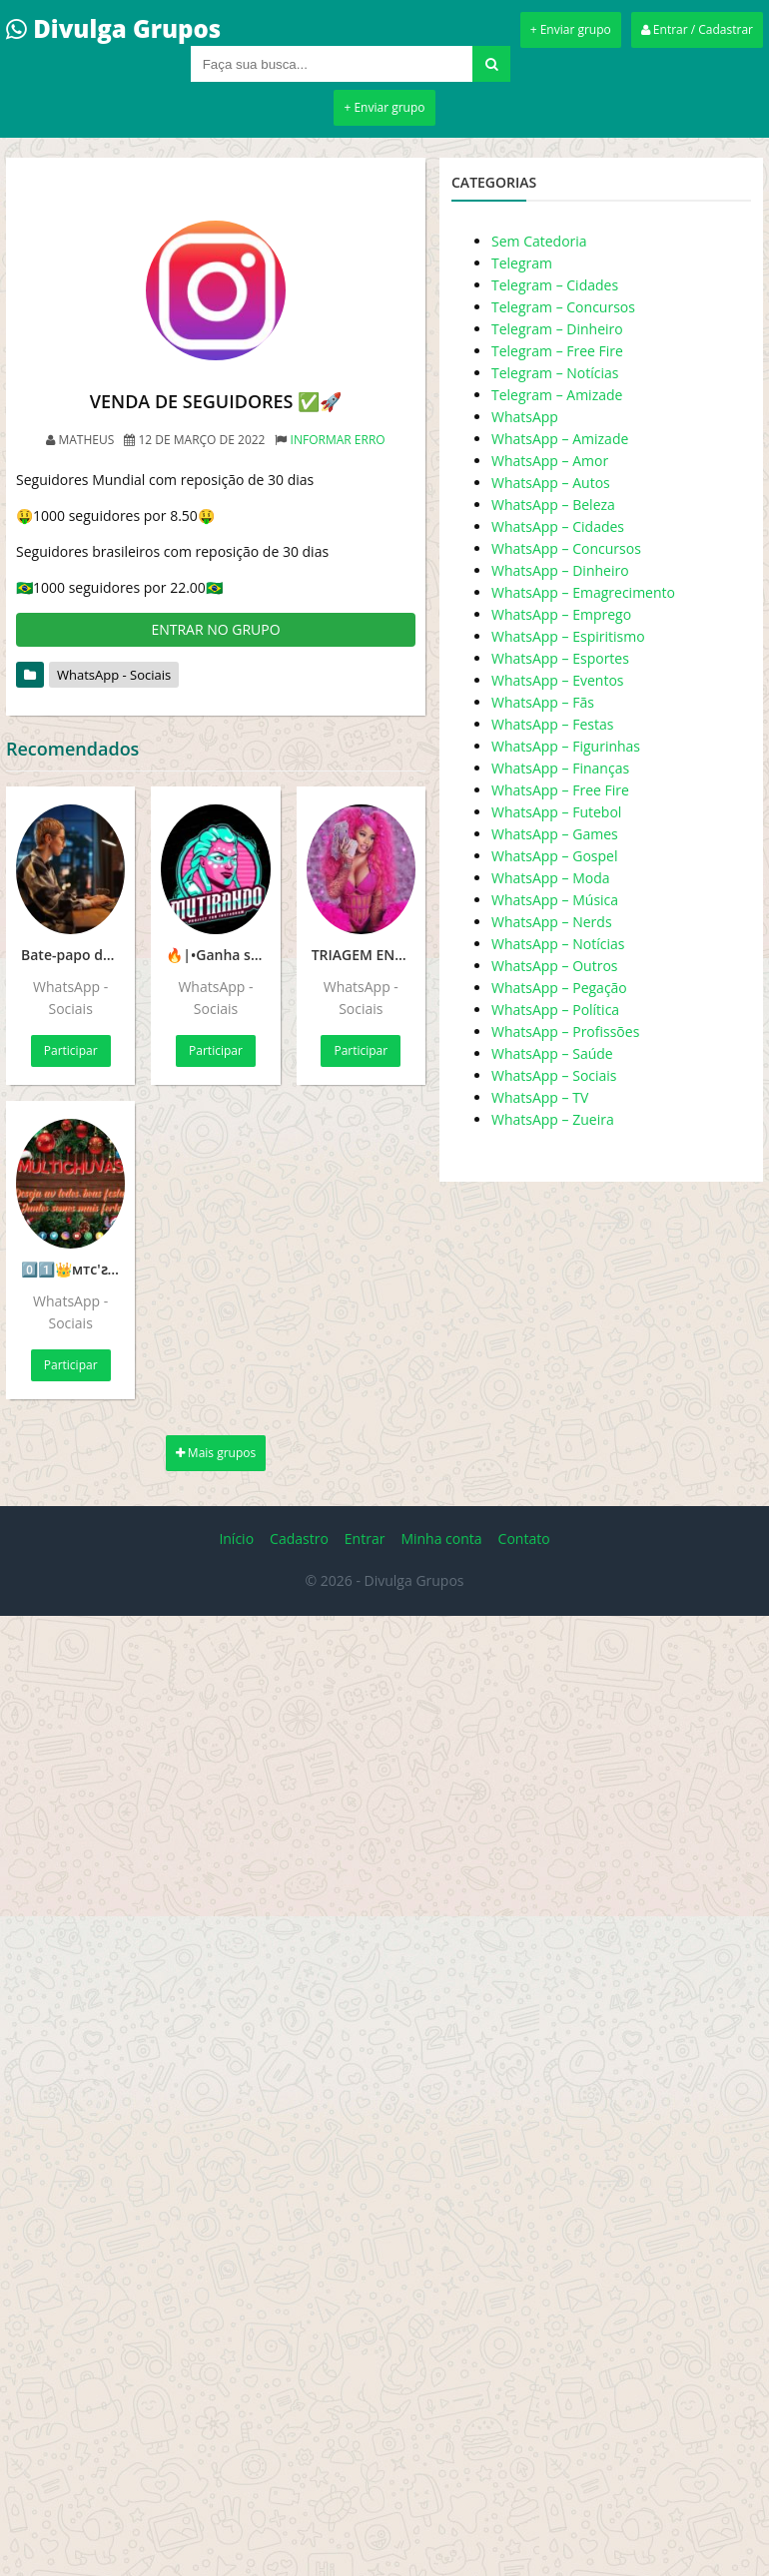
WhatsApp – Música (554, 899)
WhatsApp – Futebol (556, 811)
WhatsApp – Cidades (557, 526)
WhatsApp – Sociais (554, 1075)
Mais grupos (216, 1452)
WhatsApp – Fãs (542, 702)
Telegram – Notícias (554, 372)
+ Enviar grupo (570, 29)
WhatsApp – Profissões (565, 1031)
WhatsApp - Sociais (114, 675)
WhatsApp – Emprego (561, 614)
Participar (71, 1050)
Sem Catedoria (539, 241)
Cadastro (299, 1538)
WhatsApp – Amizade (559, 438)
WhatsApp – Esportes (560, 658)
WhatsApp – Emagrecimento (583, 592)
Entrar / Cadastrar (697, 29)
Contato (524, 1538)
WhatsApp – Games (554, 833)
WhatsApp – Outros (554, 965)
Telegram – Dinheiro (557, 328)
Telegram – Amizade (556, 394)
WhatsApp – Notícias (557, 943)
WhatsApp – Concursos (566, 548)
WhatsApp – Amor (549, 460)
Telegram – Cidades (554, 284)
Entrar (365, 1538)
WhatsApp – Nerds (551, 921)
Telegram (521, 263)
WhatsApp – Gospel (554, 855)
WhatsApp (524, 416)
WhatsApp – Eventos (557, 680)
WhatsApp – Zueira (552, 1119)
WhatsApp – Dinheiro (560, 570)
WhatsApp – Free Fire (560, 789)
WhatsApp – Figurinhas (565, 746)
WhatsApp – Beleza (553, 504)
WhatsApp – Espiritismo (568, 636)
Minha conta (440, 1538)
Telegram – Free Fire (557, 350)
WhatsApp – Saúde (552, 1053)
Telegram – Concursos (563, 306)
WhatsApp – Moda (550, 877)
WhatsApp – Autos (550, 482)
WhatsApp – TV (539, 1097)
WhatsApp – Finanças (560, 768)
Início (236, 1538)
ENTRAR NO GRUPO (215, 629)
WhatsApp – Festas (552, 724)
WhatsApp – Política (555, 1009)
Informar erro (338, 439)
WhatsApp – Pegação (559, 987)
